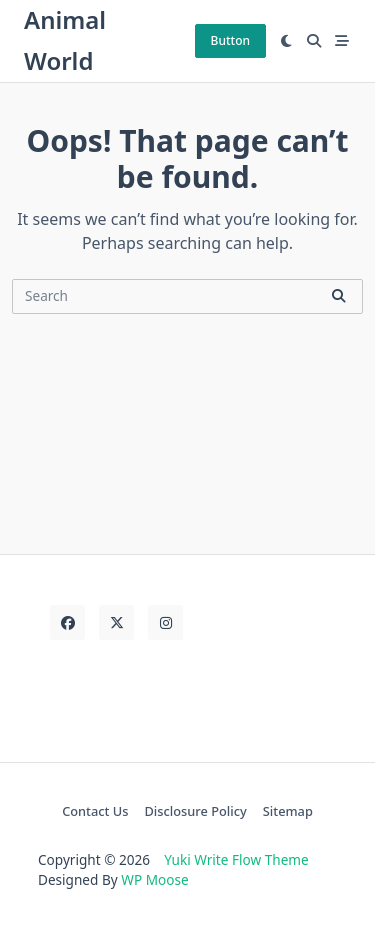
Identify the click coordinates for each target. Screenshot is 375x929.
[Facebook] (67, 622)
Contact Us (95, 811)
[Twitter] (116, 622)
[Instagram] (165, 622)
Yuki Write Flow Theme (236, 859)
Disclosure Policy (196, 811)
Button (230, 40)
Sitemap (288, 811)
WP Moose (154, 879)
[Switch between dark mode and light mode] (287, 41)
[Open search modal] (314, 41)
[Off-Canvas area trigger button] (342, 41)
